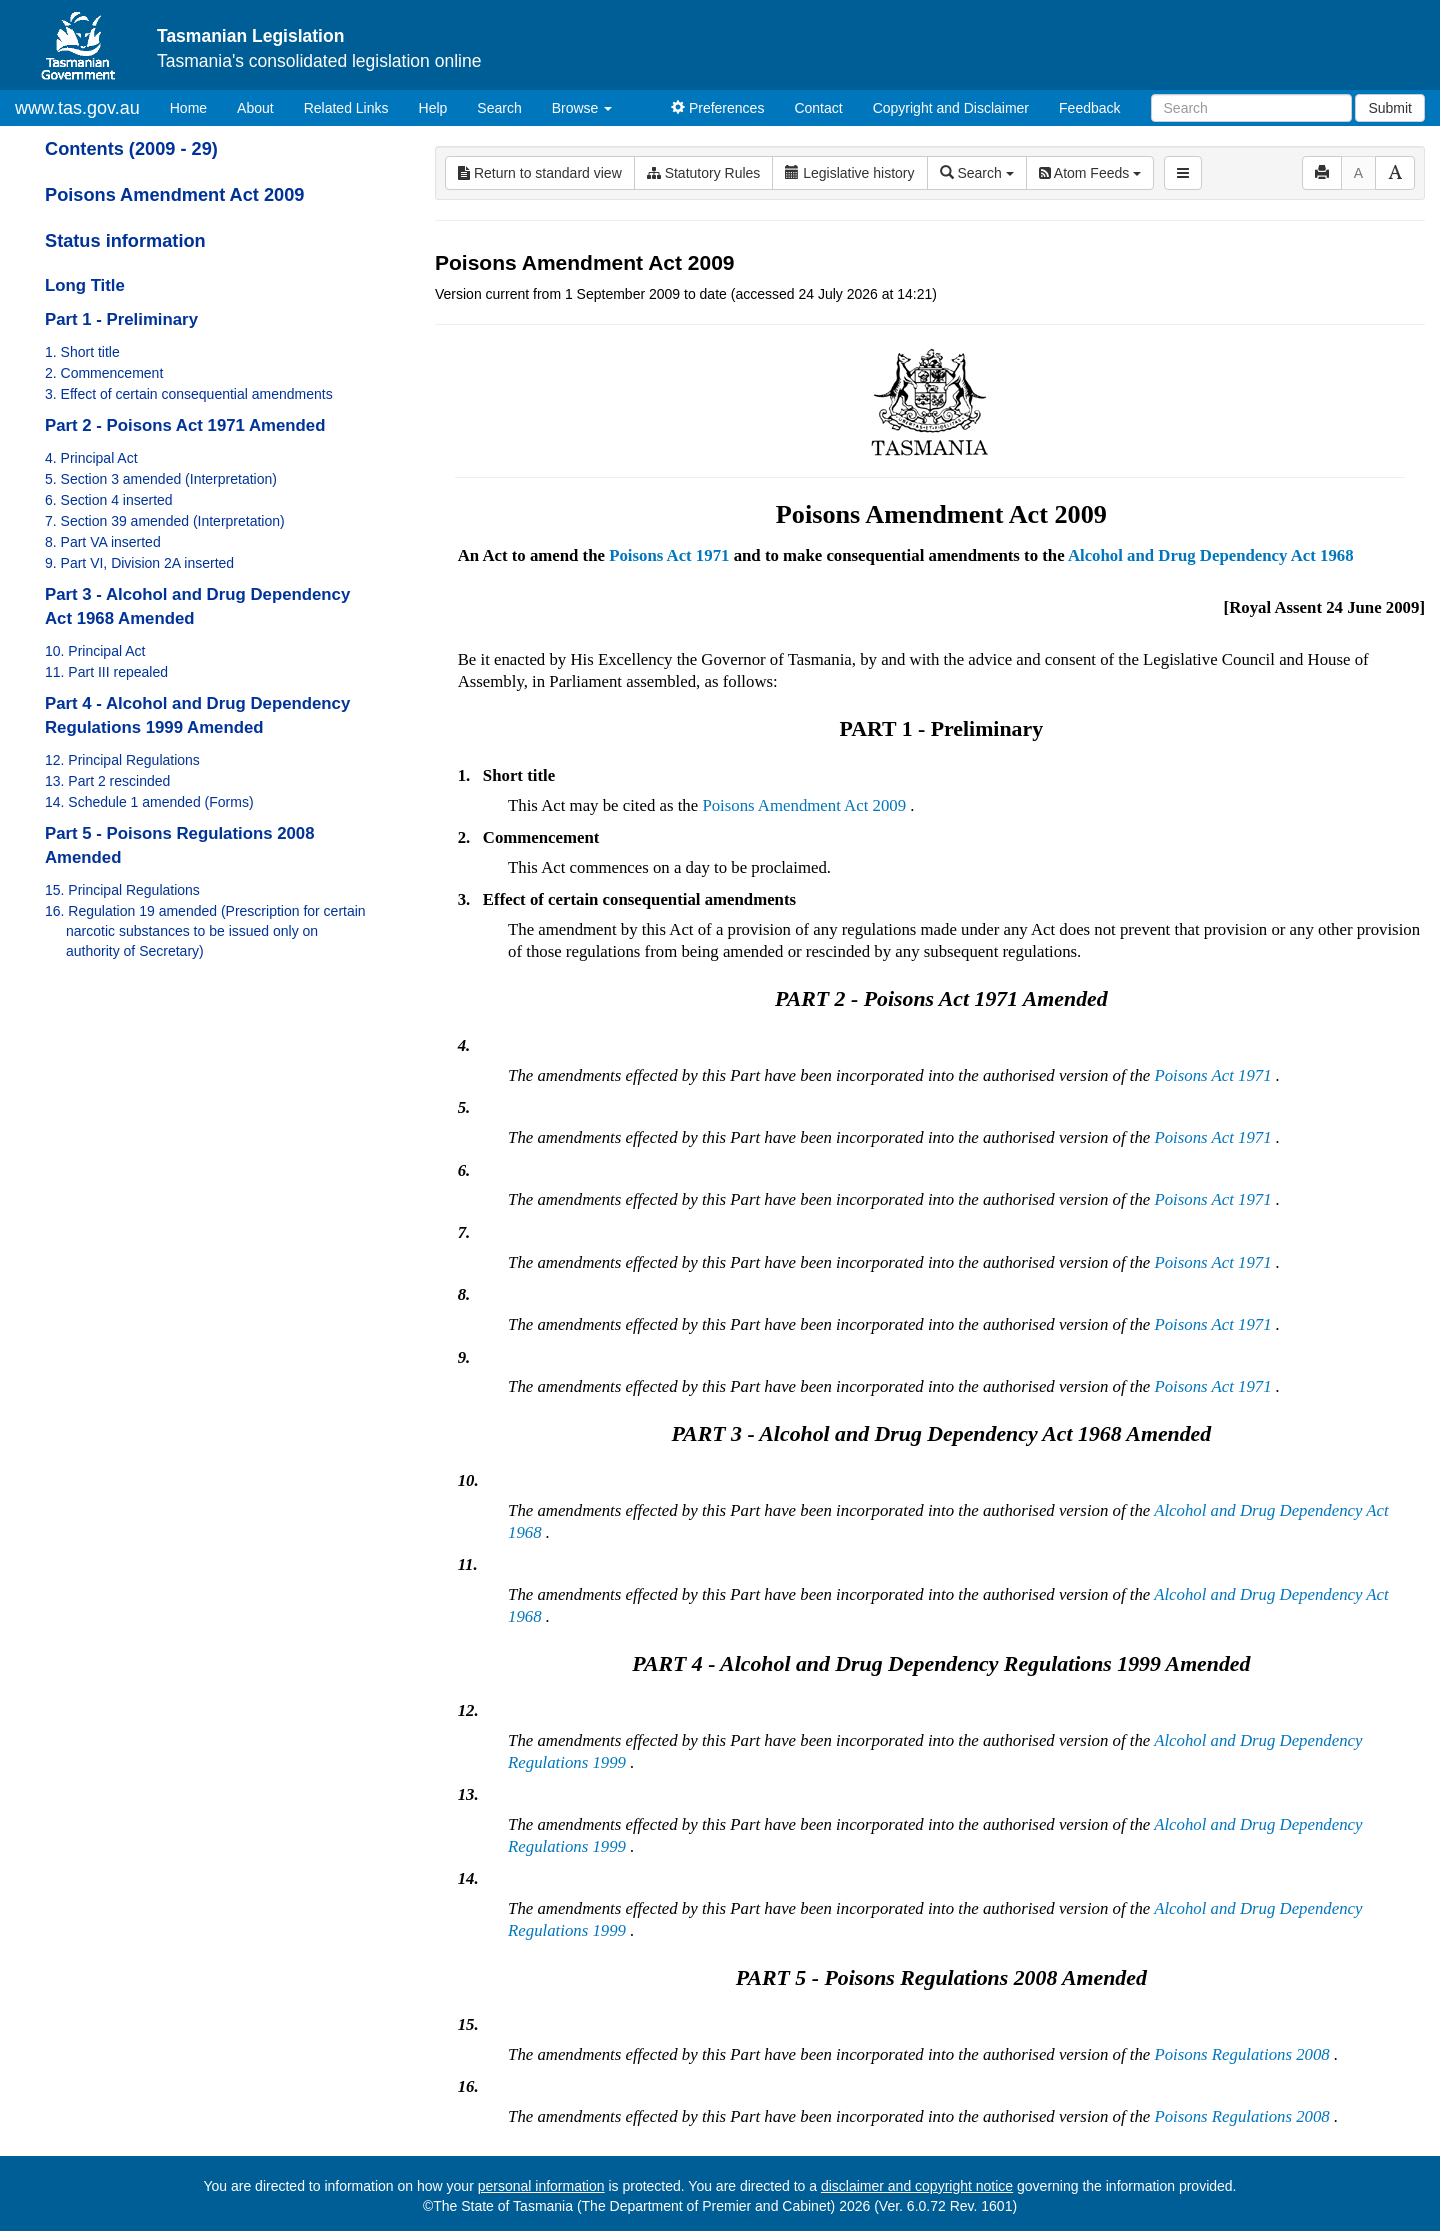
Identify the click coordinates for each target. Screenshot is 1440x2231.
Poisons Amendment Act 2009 (174, 195)
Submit (1390, 108)
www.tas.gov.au (77, 108)
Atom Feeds (1090, 173)
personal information (541, 2186)
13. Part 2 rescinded (107, 781)
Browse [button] (582, 108)
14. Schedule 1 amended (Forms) (149, 802)
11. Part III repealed (106, 672)
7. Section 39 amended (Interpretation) (165, 521)
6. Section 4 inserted (109, 500)
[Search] (1251, 108)
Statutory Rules (704, 173)
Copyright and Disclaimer (951, 108)
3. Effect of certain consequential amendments (189, 394)
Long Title (85, 285)
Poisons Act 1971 (669, 555)
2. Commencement (104, 373)
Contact (818, 108)
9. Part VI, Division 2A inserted (139, 563)
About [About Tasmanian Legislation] (255, 108)
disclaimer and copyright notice (917, 2186)
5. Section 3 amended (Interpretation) (161, 479)
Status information (125, 241)
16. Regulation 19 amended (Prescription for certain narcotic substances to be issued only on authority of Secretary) (205, 931)
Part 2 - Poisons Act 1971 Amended (185, 425)
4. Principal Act (91, 458)
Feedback (1089, 108)
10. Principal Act (95, 651)
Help (433, 108)
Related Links (346, 108)
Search (499, 108)
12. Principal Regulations (122, 760)
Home (196, 106)
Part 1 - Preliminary (121, 319)
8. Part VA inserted (103, 542)
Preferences (717, 108)
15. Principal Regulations (122, 890)
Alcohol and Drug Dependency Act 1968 (1211, 555)
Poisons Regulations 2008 (1241, 2054)
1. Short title (82, 352)
